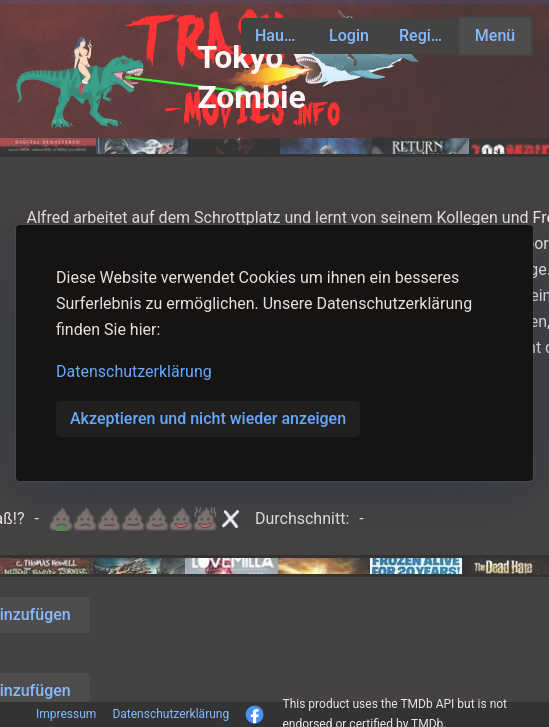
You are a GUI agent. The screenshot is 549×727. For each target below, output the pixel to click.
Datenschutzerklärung (134, 371)
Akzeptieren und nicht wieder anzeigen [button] (208, 418)
